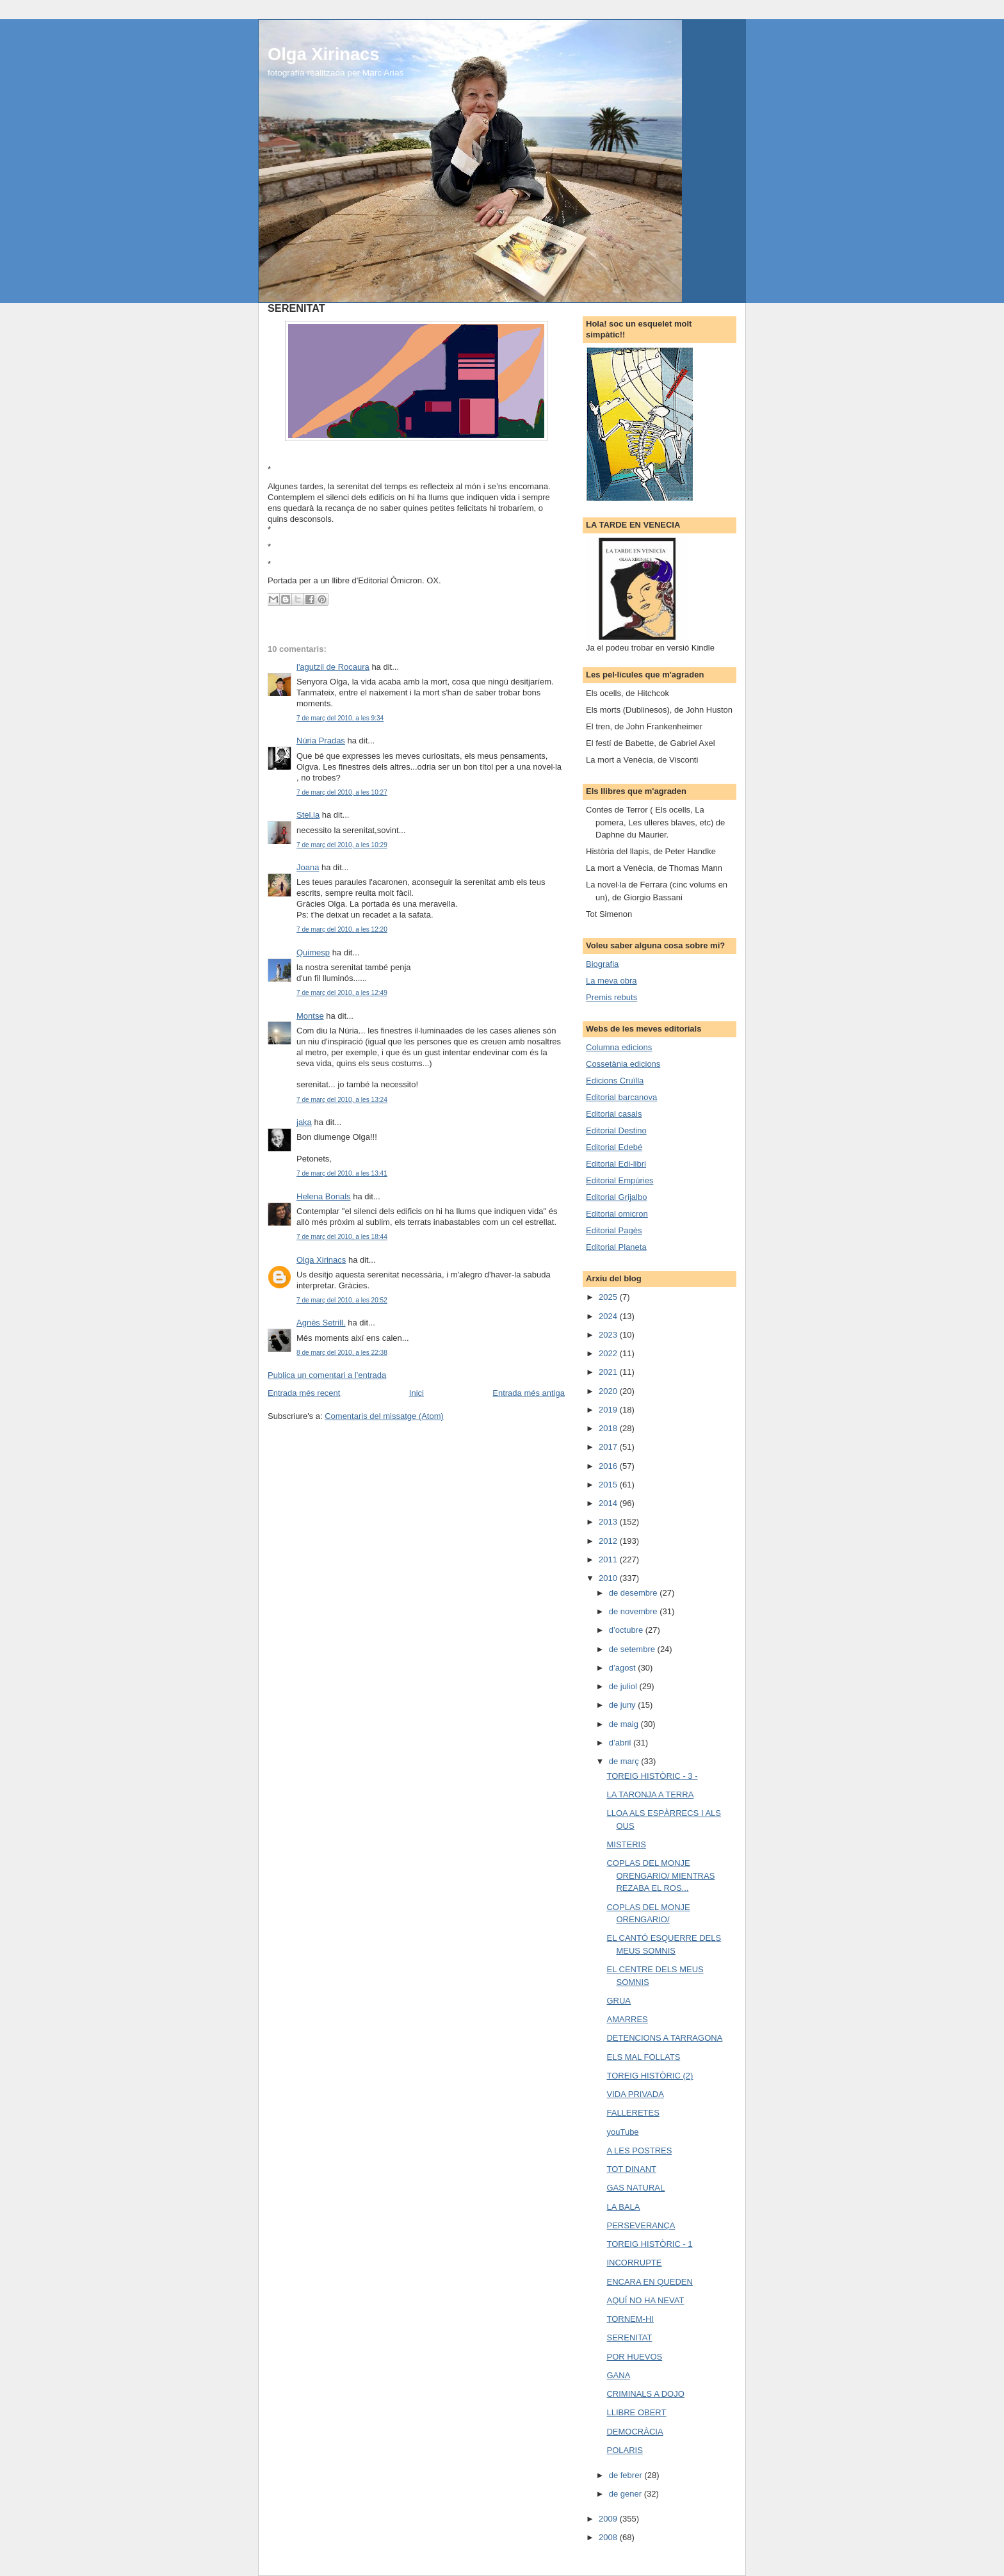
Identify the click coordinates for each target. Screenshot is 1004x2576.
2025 (609, 1297)
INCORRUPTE (633, 2262)
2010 (609, 1578)
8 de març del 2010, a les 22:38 (341, 1352)
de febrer (627, 2475)
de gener (626, 2494)
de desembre (634, 1593)
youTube (622, 2132)
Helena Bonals (323, 1196)
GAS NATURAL (635, 2187)
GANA (618, 2375)
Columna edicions (619, 1047)
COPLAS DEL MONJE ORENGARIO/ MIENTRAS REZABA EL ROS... (660, 1875)
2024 (609, 1316)
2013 (609, 1522)
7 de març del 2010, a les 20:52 (341, 1300)
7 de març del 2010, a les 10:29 (341, 844)
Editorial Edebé (614, 1147)
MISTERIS (625, 1844)
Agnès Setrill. (321, 1322)
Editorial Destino (616, 1130)
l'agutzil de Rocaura (332, 667)
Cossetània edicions (623, 1064)
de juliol (624, 1686)
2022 (609, 1353)
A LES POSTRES (639, 2150)
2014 (609, 1503)
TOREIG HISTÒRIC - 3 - (651, 1776)
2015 (609, 1484)
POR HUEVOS (634, 2356)
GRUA (618, 2000)
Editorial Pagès (614, 1230)
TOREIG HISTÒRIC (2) (649, 2075)
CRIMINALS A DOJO (645, 2394)
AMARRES (626, 2019)
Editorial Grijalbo (616, 1197)
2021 (609, 1372)
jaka (304, 1122)
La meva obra (611, 980)
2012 (609, 1541)
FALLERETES (632, 2113)
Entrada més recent (304, 1393)
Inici (416, 1393)
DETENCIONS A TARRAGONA (664, 2038)
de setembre (633, 1649)
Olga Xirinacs (323, 54)
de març (625, 1761)
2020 (609, 1391)
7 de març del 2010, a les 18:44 (341, 1236)
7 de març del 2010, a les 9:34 (340, 718)
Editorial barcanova (621, 1097)
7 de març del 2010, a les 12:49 (341, 992)
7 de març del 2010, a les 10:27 (341, 792)
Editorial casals (614, 1114)
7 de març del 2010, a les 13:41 (341, 1173)
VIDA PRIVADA (634, 2094)
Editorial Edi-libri (616, 1164)
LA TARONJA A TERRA (649, 1794)
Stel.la (308, 815)
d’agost (623, 1668)
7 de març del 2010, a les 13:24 (341, 1099)
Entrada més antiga (528, 1393)
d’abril (621, 1742)
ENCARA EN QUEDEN (649, 2282)
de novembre (634, 1611)
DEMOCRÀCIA (634, 2431)
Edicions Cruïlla (615, 1080)
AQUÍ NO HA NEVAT (645, 2300)
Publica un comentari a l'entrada (327, 1375)
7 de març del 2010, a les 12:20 (341, 929)
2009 (609, 2518)
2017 (609, 1447)
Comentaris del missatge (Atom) (384, 1416)
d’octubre (627, 1630)
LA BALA (623, 2207)
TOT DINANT (631, 2169)
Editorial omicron (617, 1214)
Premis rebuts (611, 997)
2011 (609, 1559)
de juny (623, 1705)
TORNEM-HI (629, 2319)
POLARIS (624, 2450)
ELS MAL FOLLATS (643, 2057)
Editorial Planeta (616, 1247)
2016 (609, 1466)
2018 (609, 1428)
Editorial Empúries (620, 1180)
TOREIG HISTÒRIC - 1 (649, 2244)
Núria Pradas (320, 740)
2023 (609, 1335)
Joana (307, 867)
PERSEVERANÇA (640, 2225)
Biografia (602, 964)
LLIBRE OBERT (636, 2412)
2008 (609, 2537)
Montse (310, 1016)
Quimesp (313, 952)
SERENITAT (629, 2337)
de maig (625, 1724)
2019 (609, 1409)
